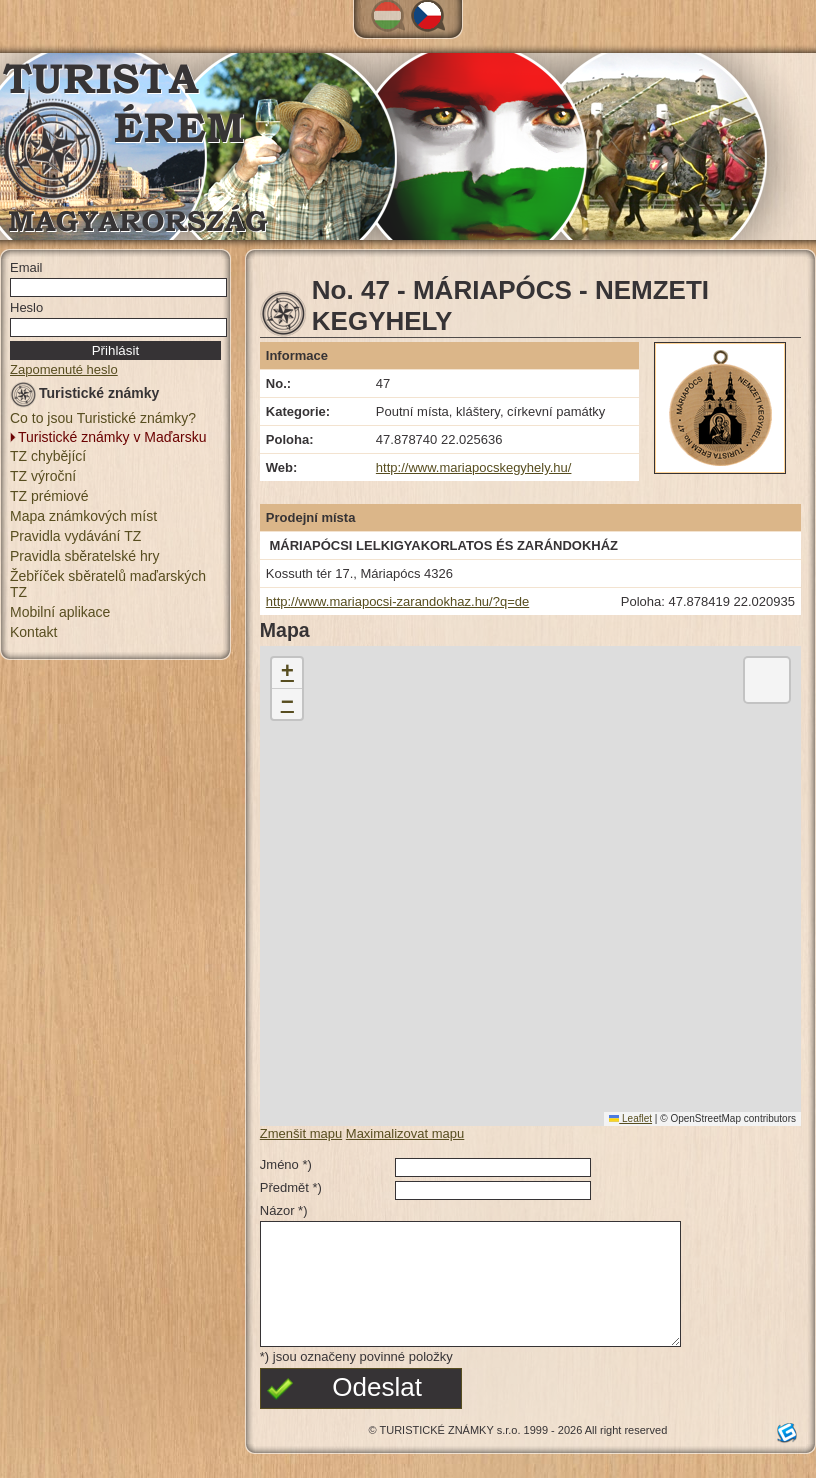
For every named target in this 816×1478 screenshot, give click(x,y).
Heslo (26, 307)
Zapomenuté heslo (64, 369)
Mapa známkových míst (83, 516)
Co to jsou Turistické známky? (103, 418)
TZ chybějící (48, 456)
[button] (287, 673)
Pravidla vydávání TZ (75, 536)
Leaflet (630, 1118)
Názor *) (284, 1210)
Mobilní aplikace (60, 612)
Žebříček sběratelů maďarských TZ (108, 584)
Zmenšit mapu (301, 1133)
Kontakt (33, 632)
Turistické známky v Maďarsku (112, 437)
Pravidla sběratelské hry (84, 556)
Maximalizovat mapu (405, 1133)
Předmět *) (291, 1187)
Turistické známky (84, 396)
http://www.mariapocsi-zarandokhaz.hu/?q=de (397, 601)
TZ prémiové (49, 496)
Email (26, 267)
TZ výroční (43, 476)
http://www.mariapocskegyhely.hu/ (474, 467)
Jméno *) (286, 1164)
